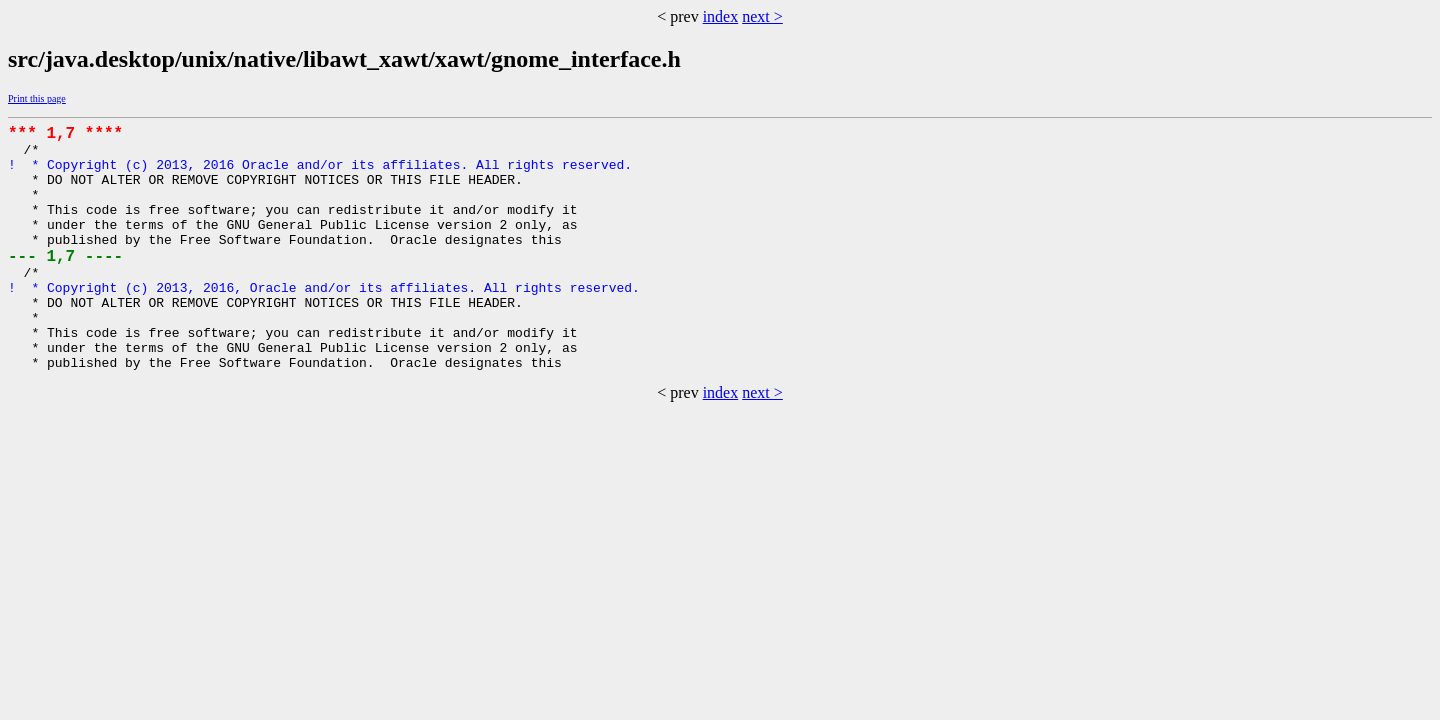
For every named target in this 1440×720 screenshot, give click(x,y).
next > (762, 16)
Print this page (37, 98)
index (721, 16)
